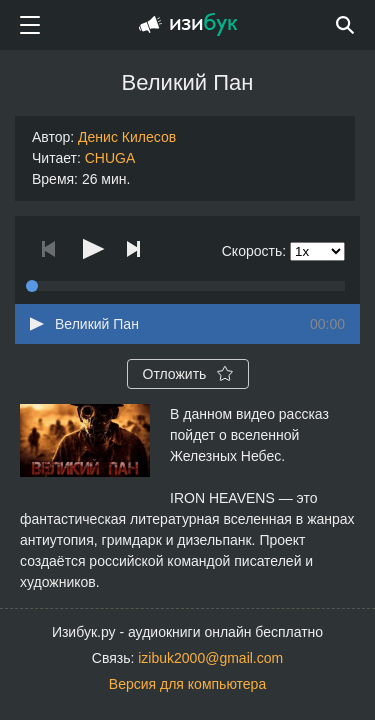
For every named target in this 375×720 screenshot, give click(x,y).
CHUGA (110, 158)
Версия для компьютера (187, 684)
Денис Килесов (127, 137)
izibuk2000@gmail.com (210, 658)
